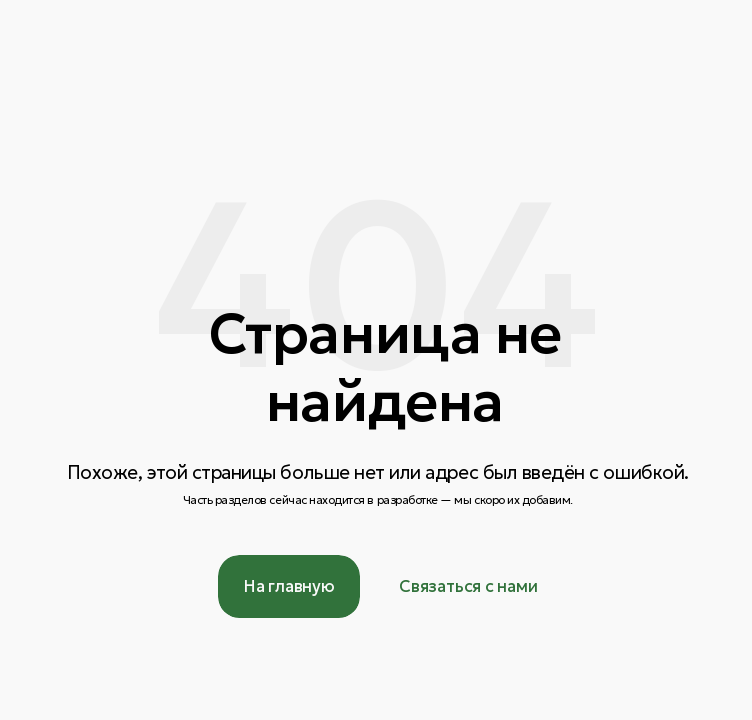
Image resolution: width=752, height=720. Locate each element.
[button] (468, 586)
